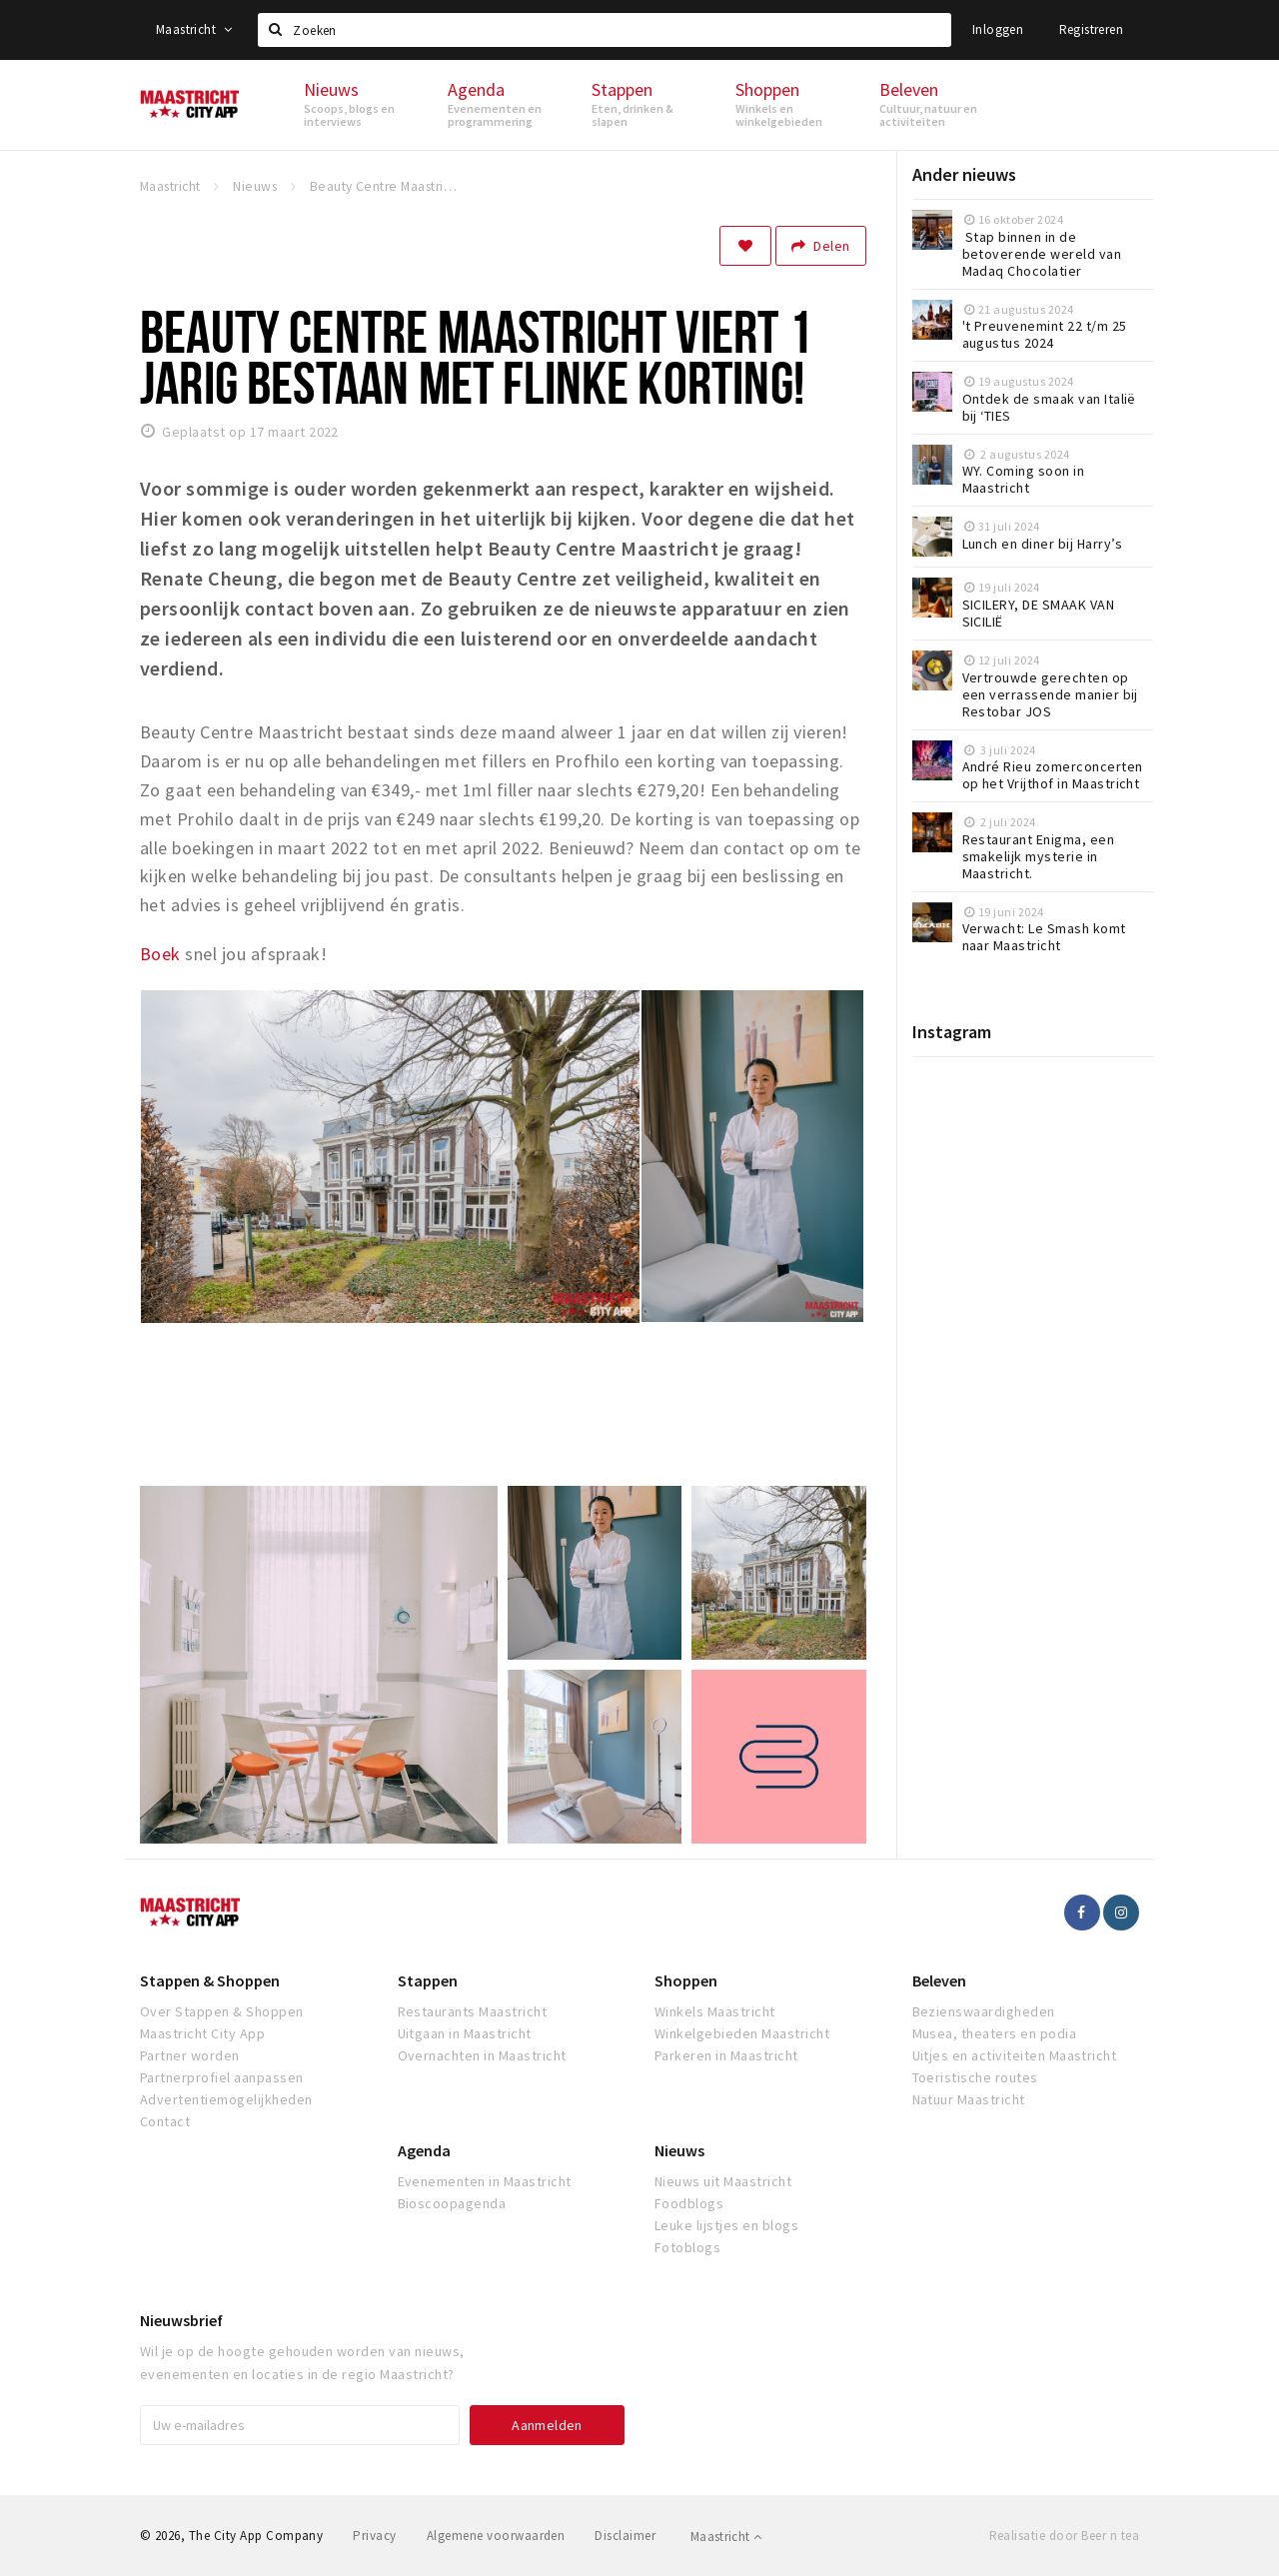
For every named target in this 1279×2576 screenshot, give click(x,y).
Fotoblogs (687, 2247)
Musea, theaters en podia (994, 2033)
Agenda (424, 2150)
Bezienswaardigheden (983, 2011)
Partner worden (190, 2055)
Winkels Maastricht (714, 2011)
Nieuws (679, 2150)
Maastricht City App (202, 2033)
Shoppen (685, 1980)
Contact (165, 2121)
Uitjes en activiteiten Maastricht (1014, 2055)
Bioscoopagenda (452, 2203)
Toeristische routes (975, 2077)
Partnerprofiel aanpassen (222, 2077)
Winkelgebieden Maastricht (741, 2033)
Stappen (428, 1980)
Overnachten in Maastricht (482, 2055)
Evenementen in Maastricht (485, 2181)
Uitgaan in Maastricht (465, 2033)
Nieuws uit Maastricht (722, 2181)
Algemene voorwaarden (496, 2535)
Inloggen (997, 29)
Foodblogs (688, 2203)
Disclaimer (625, 2535)
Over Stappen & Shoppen (222, 2011)
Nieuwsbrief (181, 2320)
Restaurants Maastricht (473, 2011)
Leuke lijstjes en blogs (726, 2225)
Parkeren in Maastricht (726, 2055)
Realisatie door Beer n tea (1064, 2535)
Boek (160, 953)
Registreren (1091, 29)
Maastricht (194, 29)
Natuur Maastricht (968, 2099)
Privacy (374, 2535)
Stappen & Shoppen (210, 1980)
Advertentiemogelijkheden (226, 2099)
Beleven (939, 1980)
